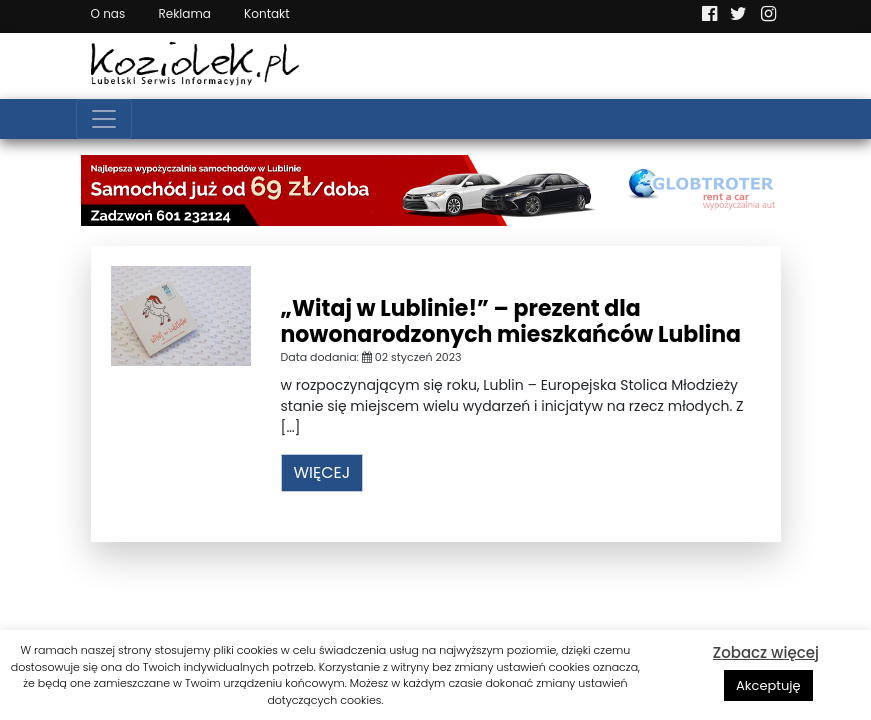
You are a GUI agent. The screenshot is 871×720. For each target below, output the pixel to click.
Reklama (184, 13)
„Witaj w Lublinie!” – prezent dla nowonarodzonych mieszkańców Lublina (511, 321)
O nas (108, 13)
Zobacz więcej (766, 652)
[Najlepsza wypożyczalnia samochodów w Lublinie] (436, 189)
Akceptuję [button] (768, 685)
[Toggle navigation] (104, 119)
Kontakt (267, 13)
